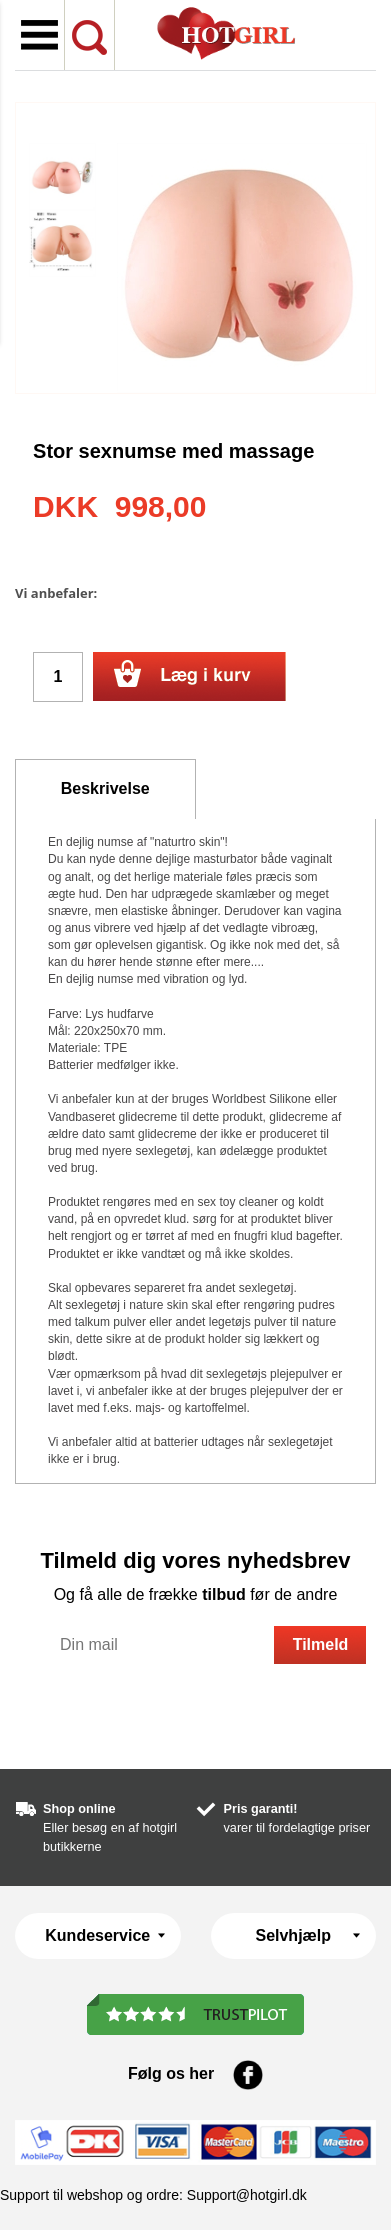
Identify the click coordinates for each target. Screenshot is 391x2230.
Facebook (248, 2075)
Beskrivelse (105, 788)
